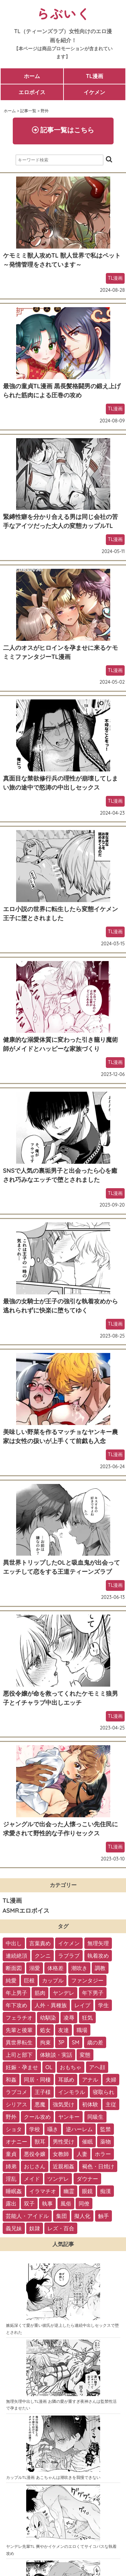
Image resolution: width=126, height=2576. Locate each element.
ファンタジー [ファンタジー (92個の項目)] (87, 1980)
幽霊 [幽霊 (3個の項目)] (69, 2191)
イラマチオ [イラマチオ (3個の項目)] (42, 2191)
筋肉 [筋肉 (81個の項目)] (40, 1992)
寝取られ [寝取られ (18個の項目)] (103, 2092)
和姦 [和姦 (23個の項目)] (11, 2079)
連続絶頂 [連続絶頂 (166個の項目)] (16, 1955)
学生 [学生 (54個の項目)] (103, 2005)
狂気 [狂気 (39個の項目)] (87, 2017)
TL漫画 (94, 76)
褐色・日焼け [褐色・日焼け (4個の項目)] (98, 2166)
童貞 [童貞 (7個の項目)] (11, 2154)
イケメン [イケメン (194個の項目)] (69, 1943)
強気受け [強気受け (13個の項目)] (63, 2104)
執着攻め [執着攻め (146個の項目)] (98, 1955)
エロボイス (31, 92)
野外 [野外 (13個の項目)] (11, 2116)
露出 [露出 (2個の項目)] (11, 2203)
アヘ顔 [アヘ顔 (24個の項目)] (97, 2067)
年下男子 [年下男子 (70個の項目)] (92, 1992)
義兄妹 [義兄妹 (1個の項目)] (14, 2228)
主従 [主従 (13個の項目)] (111, 2104)
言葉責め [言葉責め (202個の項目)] (40, 1943)
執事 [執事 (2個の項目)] (47, 2203)
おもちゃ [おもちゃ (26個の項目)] (70, 2067)
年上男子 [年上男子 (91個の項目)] (16, 1992)
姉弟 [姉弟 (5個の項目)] (11, 2166)
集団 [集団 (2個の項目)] (61, 2216)
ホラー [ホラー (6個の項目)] (103, 2154)
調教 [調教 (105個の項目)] (100, 1968)
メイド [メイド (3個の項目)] (32, 2178)
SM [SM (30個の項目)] (75, 2042)
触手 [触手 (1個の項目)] (103, 2216)
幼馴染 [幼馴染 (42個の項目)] (48, 2017)
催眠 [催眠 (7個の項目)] (87, 2141)
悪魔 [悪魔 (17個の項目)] (40, 2104)
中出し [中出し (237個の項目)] (14, 1943)
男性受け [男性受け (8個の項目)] (63, 2141)
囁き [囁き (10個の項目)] (52, 2129)
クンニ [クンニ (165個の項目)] (43, 1955)
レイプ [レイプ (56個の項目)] (82, 2005)
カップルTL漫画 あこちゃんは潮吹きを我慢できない (53, 2477)
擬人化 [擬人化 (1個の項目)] (82, 2216)
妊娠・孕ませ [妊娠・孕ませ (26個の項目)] (22, 2067)
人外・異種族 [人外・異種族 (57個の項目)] (51, 2005)
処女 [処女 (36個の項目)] (45, 2030)
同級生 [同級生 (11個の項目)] (95, 2116)
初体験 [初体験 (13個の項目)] (90, 2104)
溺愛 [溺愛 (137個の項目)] (34, 1968)
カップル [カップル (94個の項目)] (53, 1980)
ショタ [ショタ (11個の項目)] (14, 2129)
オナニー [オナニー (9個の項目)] (16, 2141)
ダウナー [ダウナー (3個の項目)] (87, 2178)
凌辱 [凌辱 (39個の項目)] (69, 2017)
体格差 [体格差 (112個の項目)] (55, 1968)
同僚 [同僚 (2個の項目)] (84, 2203)
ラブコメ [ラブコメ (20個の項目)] (16, 2092)
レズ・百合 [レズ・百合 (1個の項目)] (60, 2228)
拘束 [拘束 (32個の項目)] (45, 2042)
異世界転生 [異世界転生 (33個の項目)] (19, 2042)
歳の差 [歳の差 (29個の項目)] (95, 2042)
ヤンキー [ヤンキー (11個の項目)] (69, 2116)
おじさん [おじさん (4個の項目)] (34, 2166)
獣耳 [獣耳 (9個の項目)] (40, 2141)
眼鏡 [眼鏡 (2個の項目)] (87, 2191)
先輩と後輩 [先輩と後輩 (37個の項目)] (19, 2030)
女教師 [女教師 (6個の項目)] (61, 2154)
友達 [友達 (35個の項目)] (63, 2030)
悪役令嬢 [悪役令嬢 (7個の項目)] (34, 2154)
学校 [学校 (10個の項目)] (34, 2129)
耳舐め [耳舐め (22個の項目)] (66, 2079)
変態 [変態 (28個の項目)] (85, 2054)
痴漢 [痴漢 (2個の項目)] (105, 2191)
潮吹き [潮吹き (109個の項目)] (79, 1968)
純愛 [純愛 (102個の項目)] (11, 1980)
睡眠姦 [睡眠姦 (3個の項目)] (14, 2191)
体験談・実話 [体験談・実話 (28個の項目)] (56, 2054)
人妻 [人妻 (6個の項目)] (82, 2154)
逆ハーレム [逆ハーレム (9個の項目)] (79, 2129)
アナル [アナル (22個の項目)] (90, 2079)
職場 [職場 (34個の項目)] (82, 2030)
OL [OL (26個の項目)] (48, 2067)
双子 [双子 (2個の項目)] (29, 2203)
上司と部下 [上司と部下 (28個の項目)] (19, 2054)
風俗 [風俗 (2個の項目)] (65, 2203)
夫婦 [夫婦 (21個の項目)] (111, 2079)
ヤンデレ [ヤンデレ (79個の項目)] (63, 1992)
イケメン (94, 92)
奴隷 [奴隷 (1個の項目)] (34, 2228)
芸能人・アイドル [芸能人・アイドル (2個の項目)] (27, 2216)
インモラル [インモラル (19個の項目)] (71, 2092)
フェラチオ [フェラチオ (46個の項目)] (19, 2017)
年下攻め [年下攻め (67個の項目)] (16, 2005)
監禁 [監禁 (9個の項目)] (105, 2129)
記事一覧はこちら (63, 130)
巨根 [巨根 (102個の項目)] (29, 1980)
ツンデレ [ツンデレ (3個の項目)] (58, 2178)
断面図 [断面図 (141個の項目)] (14, 1968)
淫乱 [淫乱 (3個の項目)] (11, 2178)
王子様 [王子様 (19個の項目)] (43, 2092)
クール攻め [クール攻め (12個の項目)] (37, 2116)
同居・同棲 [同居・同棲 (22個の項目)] (37, 2079)
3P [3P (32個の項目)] (61, 2042)
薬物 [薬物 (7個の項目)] (105, 2141)
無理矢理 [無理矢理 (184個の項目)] (98, 1943)
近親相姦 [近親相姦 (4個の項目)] (63, 2166)
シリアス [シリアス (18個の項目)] (16, 2104)
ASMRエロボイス (26, 1910)
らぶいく (63, 13)
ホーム (32, 76)
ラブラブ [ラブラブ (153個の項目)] (69, 1955)
